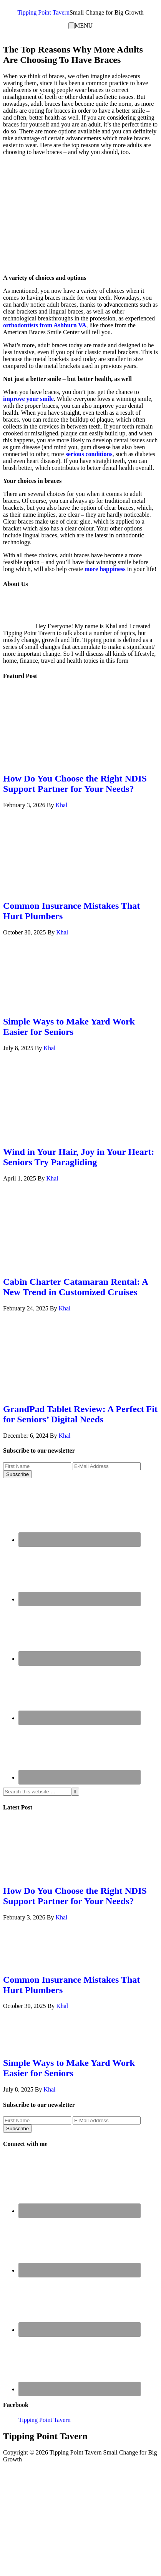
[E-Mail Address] (107, 1466)
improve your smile (28, 399)
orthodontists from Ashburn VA (44, 325)
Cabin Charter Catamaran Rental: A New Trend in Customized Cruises (75, 1287)
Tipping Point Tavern (43, 12)
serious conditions (88, 454)
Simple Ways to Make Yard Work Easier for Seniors (69, 1026)
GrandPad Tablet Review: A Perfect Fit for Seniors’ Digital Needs (80, 1414)
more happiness (105, 569)
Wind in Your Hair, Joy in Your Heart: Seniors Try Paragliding (78, 1157)
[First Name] (37, 1466)
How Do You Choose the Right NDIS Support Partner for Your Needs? (75, 783)
